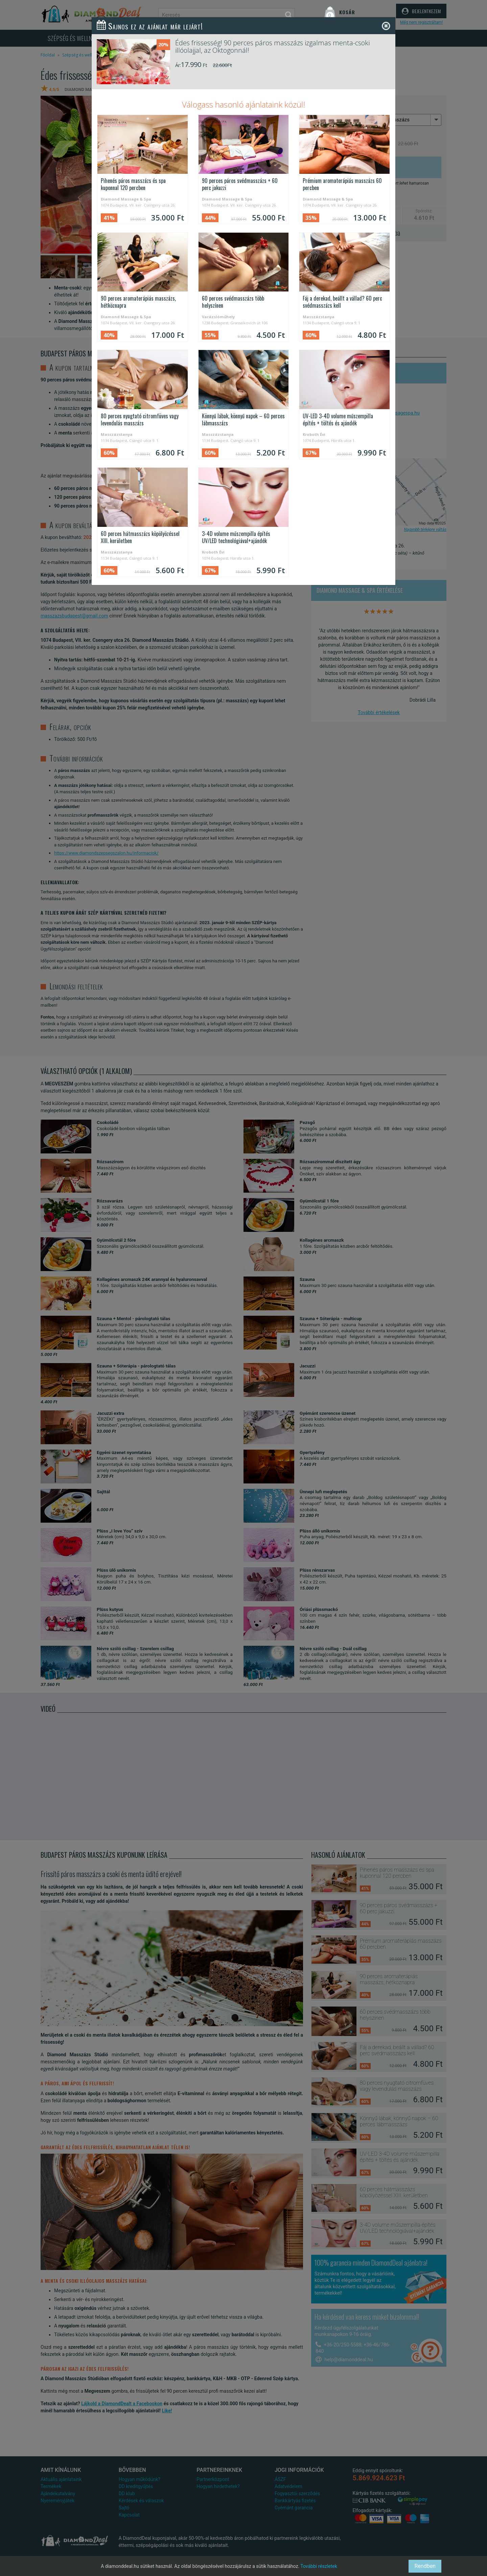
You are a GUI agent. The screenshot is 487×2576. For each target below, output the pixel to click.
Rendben (425, 2566)
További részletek (318, 2566)
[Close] (386, 26)
